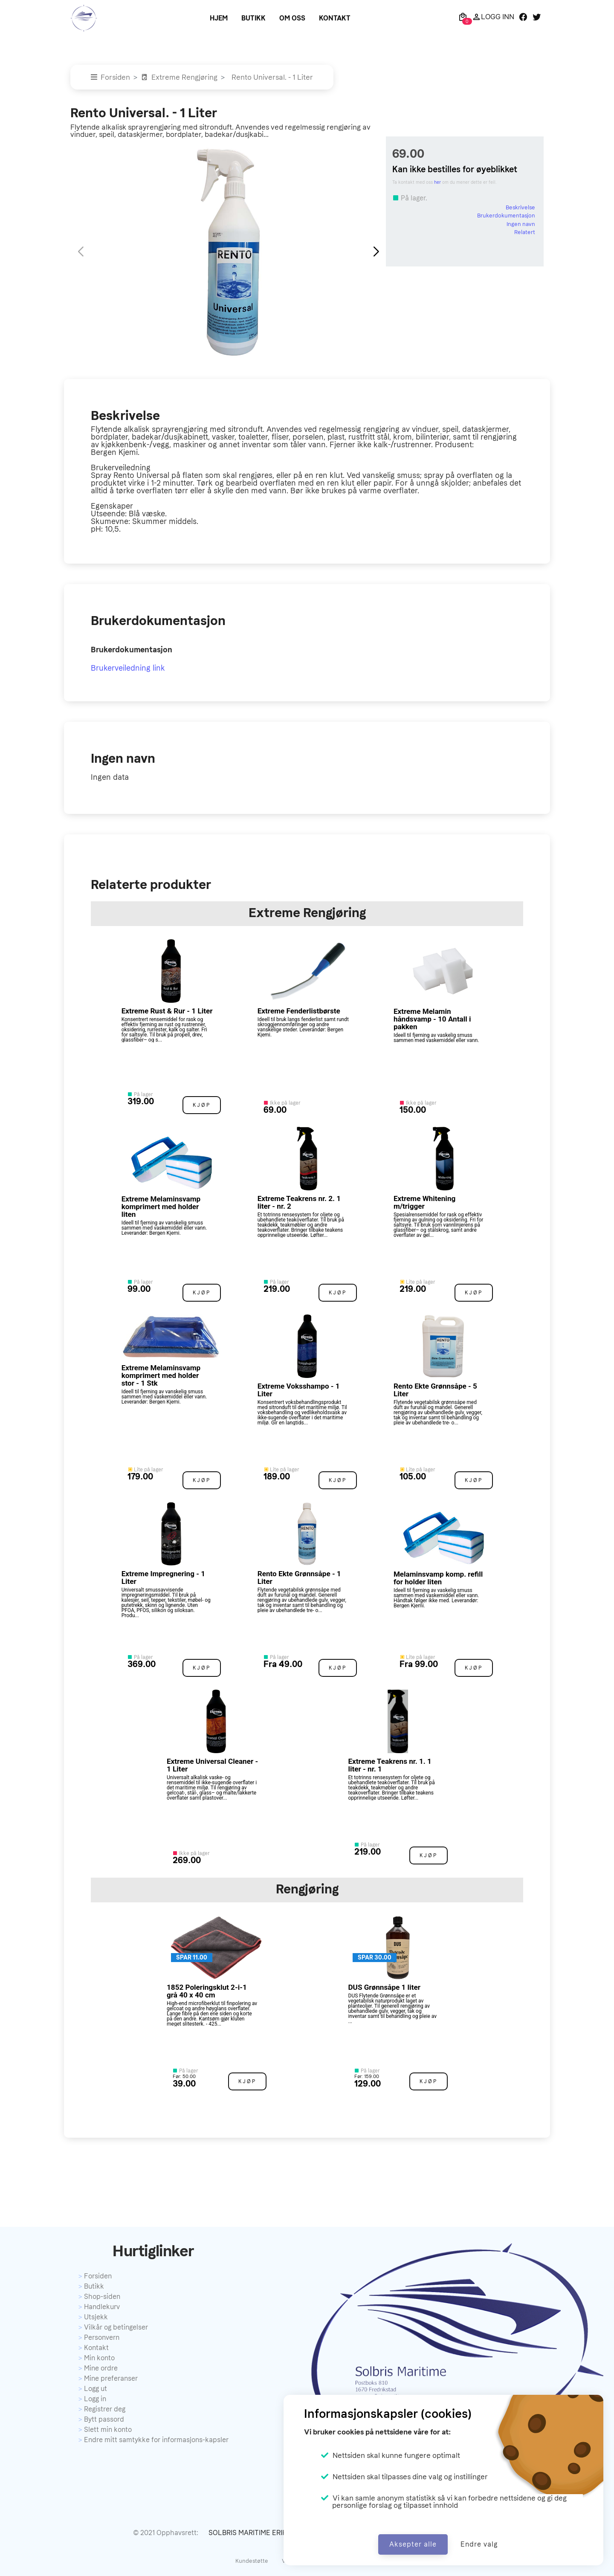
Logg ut (95, 2389)
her (437, 182)
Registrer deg (104, 2409)
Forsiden (110, 77)
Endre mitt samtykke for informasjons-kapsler (156, 2440)
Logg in (95, 2399)
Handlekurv (102, 2307)
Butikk (253, 18)
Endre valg (479, 2544)
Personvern (101, 2337)
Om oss (292, 18)
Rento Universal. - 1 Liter (272, 77)
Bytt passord (104, 2419)
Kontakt (334, 18)
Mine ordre (101, 2368)
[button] (376, 252)
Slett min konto (108, 2429)
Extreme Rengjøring (179, 77)
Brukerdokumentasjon (506, 215)
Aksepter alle (413, 2544)
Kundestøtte (251, 2561)
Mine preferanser (111, 2378)
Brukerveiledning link (128, 668)
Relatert (524, 232)
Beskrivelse (520, 207)
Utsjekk (96, 2317)
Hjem (219, 18)
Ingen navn (521, 224)
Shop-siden (102, 2296)
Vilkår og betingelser (116, 2327)
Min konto (99, 2358)
